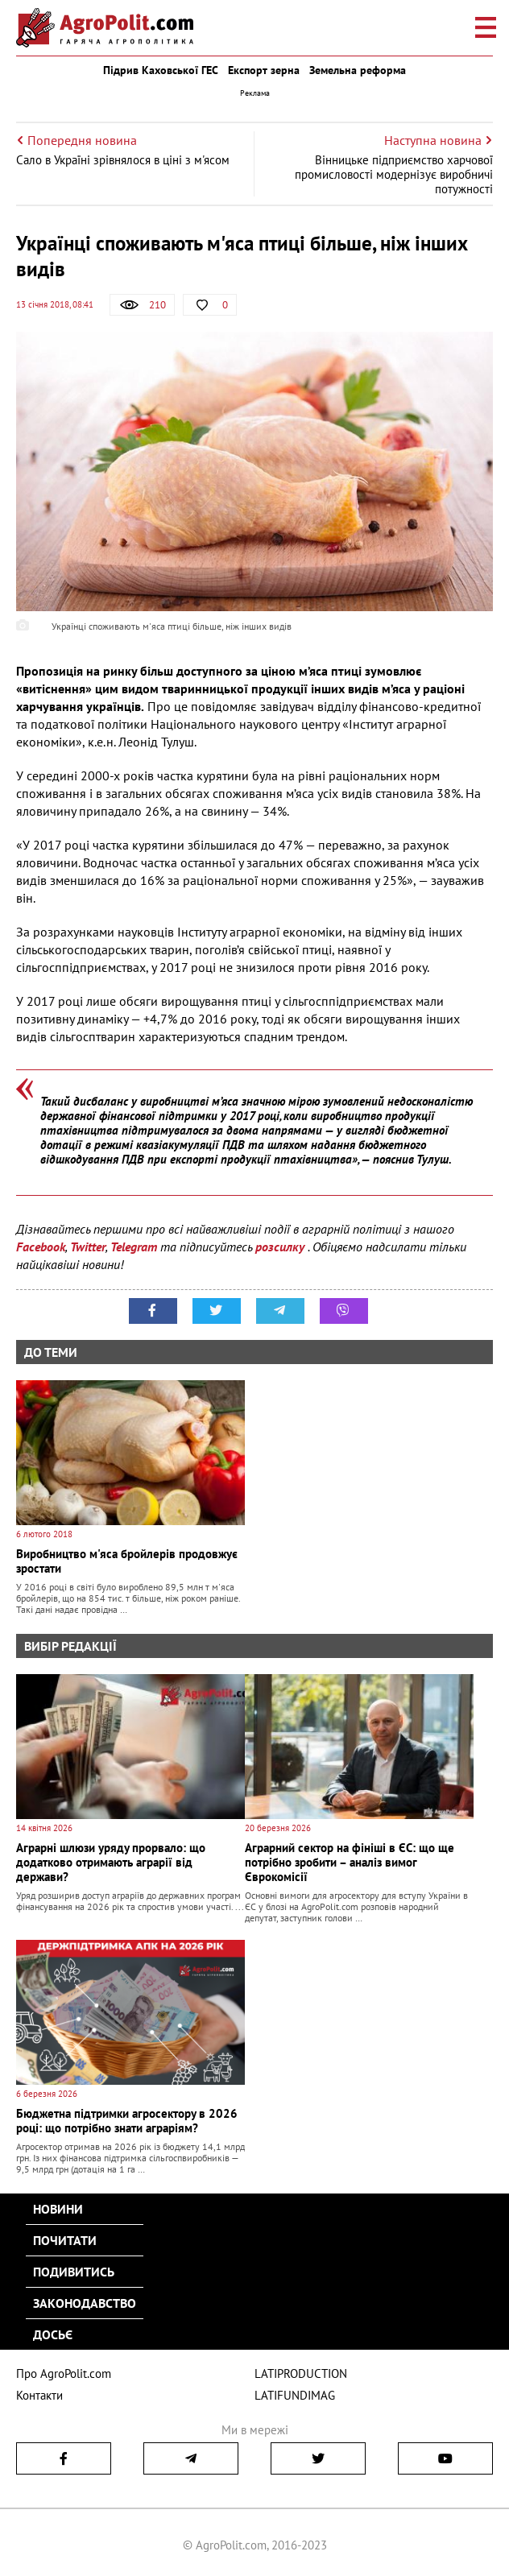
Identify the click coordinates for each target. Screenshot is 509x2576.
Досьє (52, 2334)
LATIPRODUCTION (300, 2373)
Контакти (39, 2395)
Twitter (88, 1246)
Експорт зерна (264, 70)
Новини (58, 2209)
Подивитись (73, 2272)
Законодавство (84, 2303)
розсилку (281, 1246)
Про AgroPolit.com (63, 2373)
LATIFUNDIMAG (294, 2395)
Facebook (40, 1246)
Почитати (65, 2240)
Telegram (133, 1246)
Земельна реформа (357, 70)
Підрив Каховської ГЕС (160, 70)
